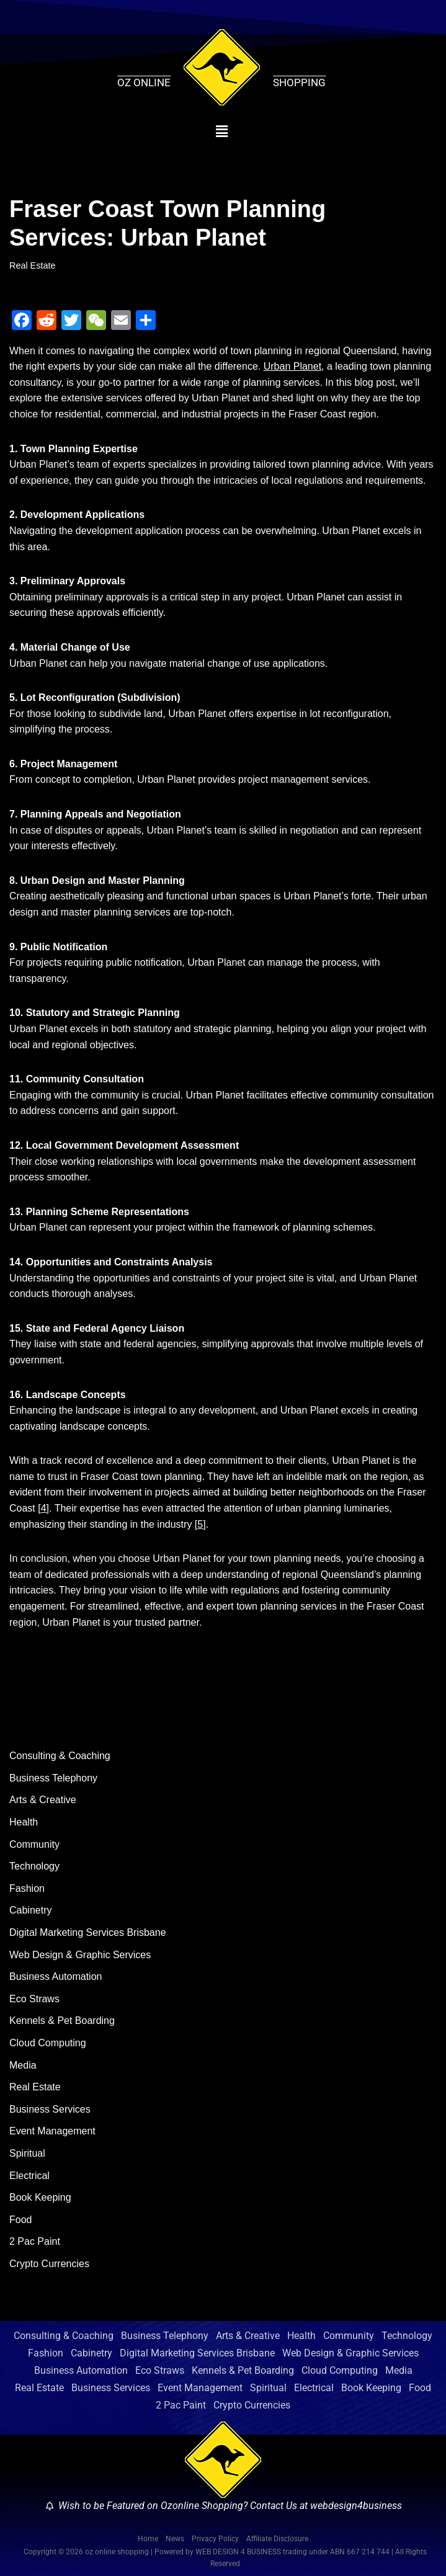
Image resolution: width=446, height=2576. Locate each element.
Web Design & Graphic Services (80, 1955)
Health (23, 1822)
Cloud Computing (47, 2043)
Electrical (29, 2175)
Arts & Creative (42, 1799)
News (175, 2538)
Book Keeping (40, 2197)
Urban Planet (292, 366)
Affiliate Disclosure (277, 2538)
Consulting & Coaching (59, 1755)
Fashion (27, 1888)
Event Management (52, 2131)
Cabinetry (30, 1910)
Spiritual (27, 2153)
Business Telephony (53, 1778)
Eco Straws (34, 1999)
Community (34, 1844)
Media (23, 2065)
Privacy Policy (215, 2538)
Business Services (50, 2109)
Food (20, 2219)
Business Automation (55, 1976)
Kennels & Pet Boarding (62, 2020)
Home (148, 2538)
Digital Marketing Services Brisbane (87, 1932)
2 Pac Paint (34, 2241)
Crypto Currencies (49, 2263)
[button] (222, 131)
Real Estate (32, 265)
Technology (34, 1866)
